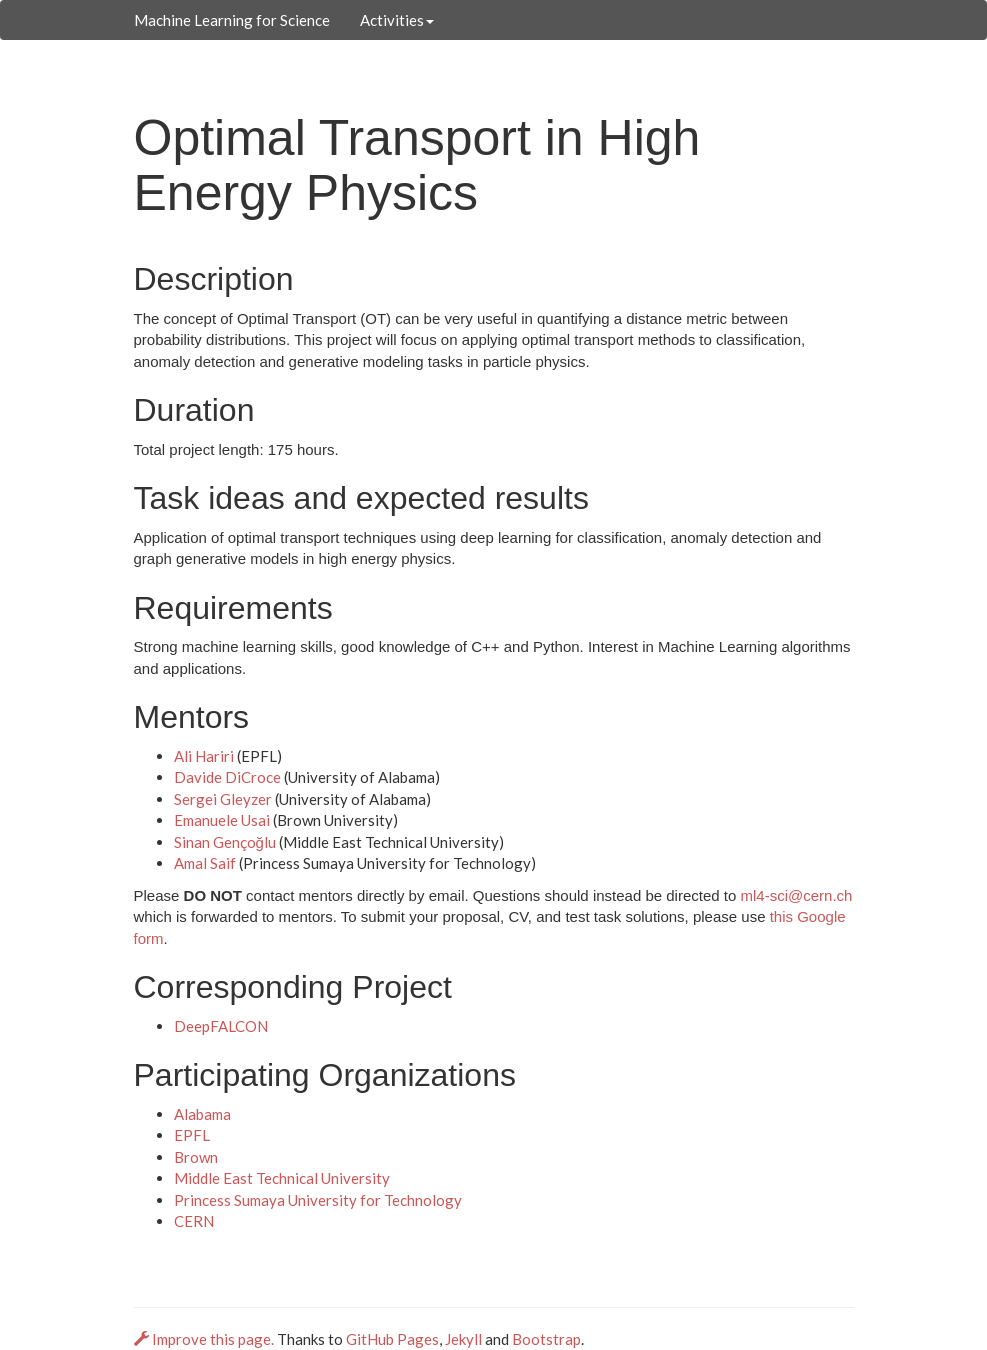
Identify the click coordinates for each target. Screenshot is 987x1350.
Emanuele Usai (222, 820)
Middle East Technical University (282, 1178)
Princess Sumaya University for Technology (318, 1200)
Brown (196, 1157)
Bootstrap (546, 1339)
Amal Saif (205, 863)
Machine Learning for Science (232, 20)
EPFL (192, 1135)
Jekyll (463, 1339)
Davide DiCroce (227, 777)
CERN (194, 1221)
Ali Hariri (204, 756)
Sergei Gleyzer (223, 799)
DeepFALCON (221, 1026)
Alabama (202, 1114)
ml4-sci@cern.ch (796, 895)
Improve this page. (205, 1339)
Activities (397, 20)
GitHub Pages (392, 1339)
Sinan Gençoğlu (225, 842)
